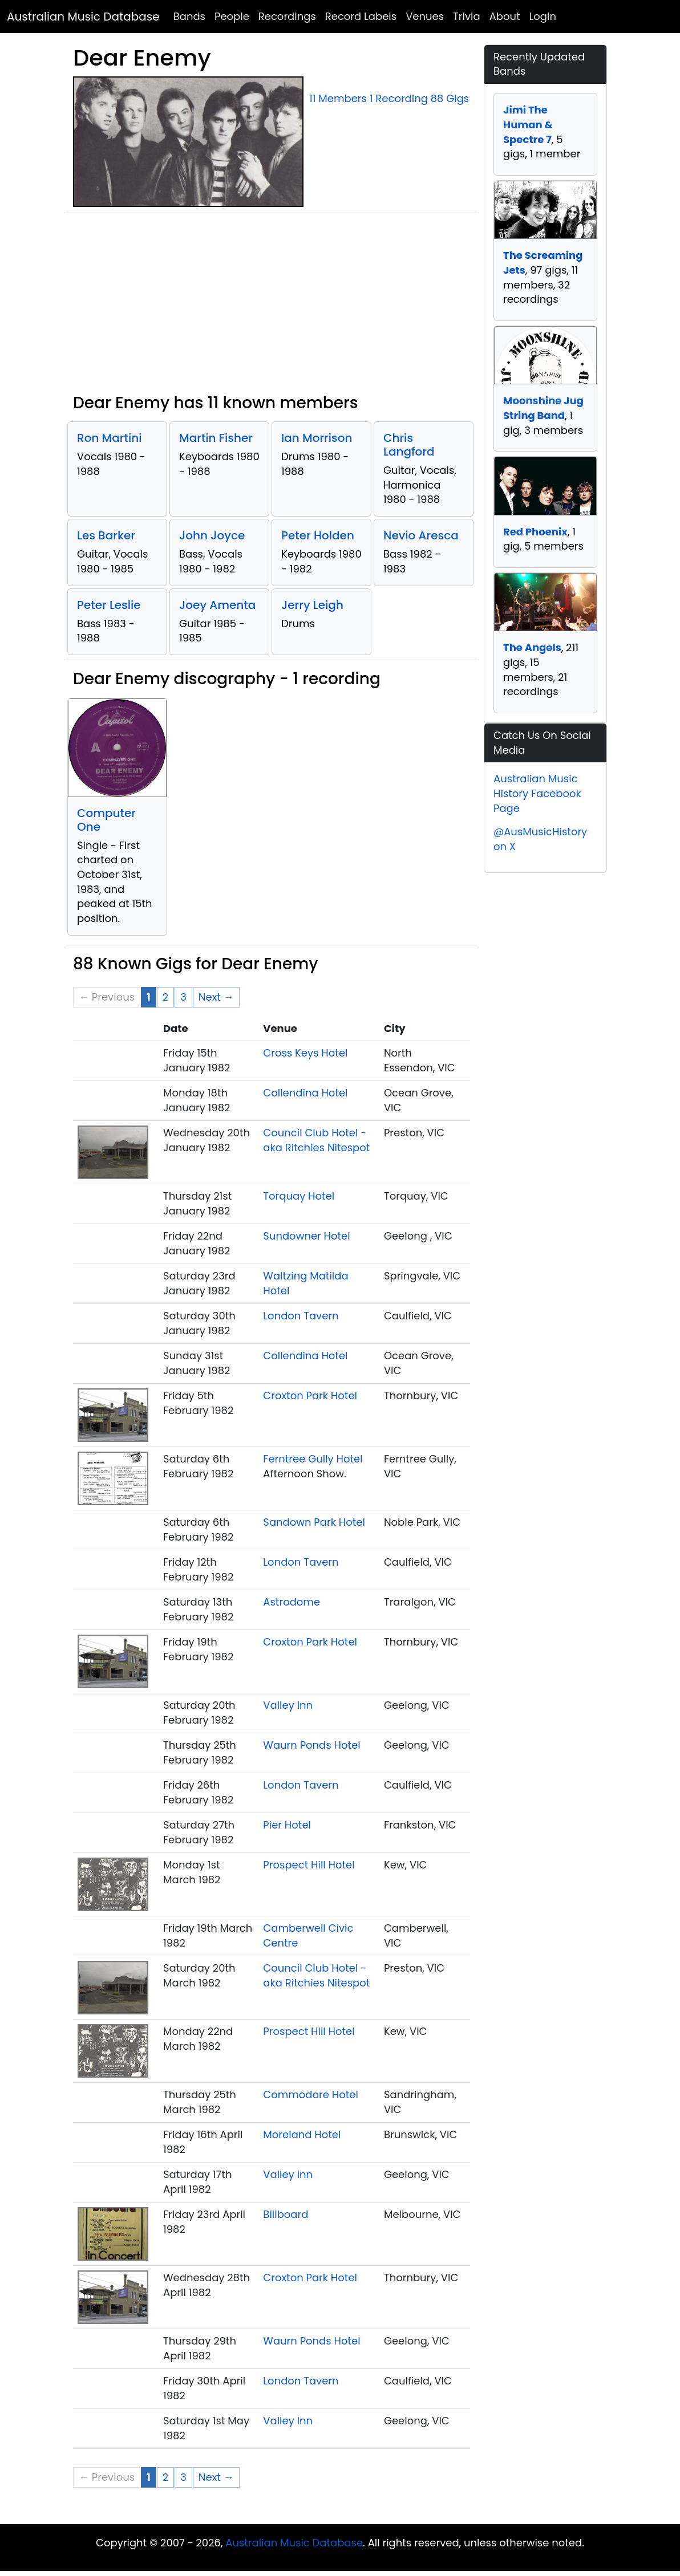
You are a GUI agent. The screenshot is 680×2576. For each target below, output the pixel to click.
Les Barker (106, 535)
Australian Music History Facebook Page (537, 793)
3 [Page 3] (183, 997)
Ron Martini (109, 438)
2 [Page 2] (165, 997)
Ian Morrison (316, 438)
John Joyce (212, 535)
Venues (425, 16)
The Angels (532, 647)
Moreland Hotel (302, 2134)
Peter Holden (317, 535)
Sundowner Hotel (306, 1236)
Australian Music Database (83, 17)
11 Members (338, 98)
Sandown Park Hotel (314, 1522)
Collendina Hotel (305, 1093)
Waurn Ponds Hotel (311, 1745)
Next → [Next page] (216, 997)
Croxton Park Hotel (310, 1395)
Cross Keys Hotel (305, 1053)
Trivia (466, 16)
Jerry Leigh (312, 605)
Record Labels (360, 16)
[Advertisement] (271, 308)
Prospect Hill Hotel (308, 1865)
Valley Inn (288, 1705)
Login (542, 16)
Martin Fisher (216, 438)
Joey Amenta (217, 605)
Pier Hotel (287, 1825)
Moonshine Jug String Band (543, 407)
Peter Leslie (109, 605)
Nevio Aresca (421, 535)
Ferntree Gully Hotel (312, 1459)
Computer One (106, 820)
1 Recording (399, 98)
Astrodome (291, 1602)
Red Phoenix (535, 532)
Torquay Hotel (298, 1196)
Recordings (287, 16)
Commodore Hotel (310, 2094)
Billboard (285, 2214)
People (231, 16)
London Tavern (300, 1316)
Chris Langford (409, 445)
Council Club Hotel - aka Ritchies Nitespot (316, 1140)
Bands (189, 16)
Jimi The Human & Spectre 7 (528, 124)
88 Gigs (450, 98)
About (504, 16)
